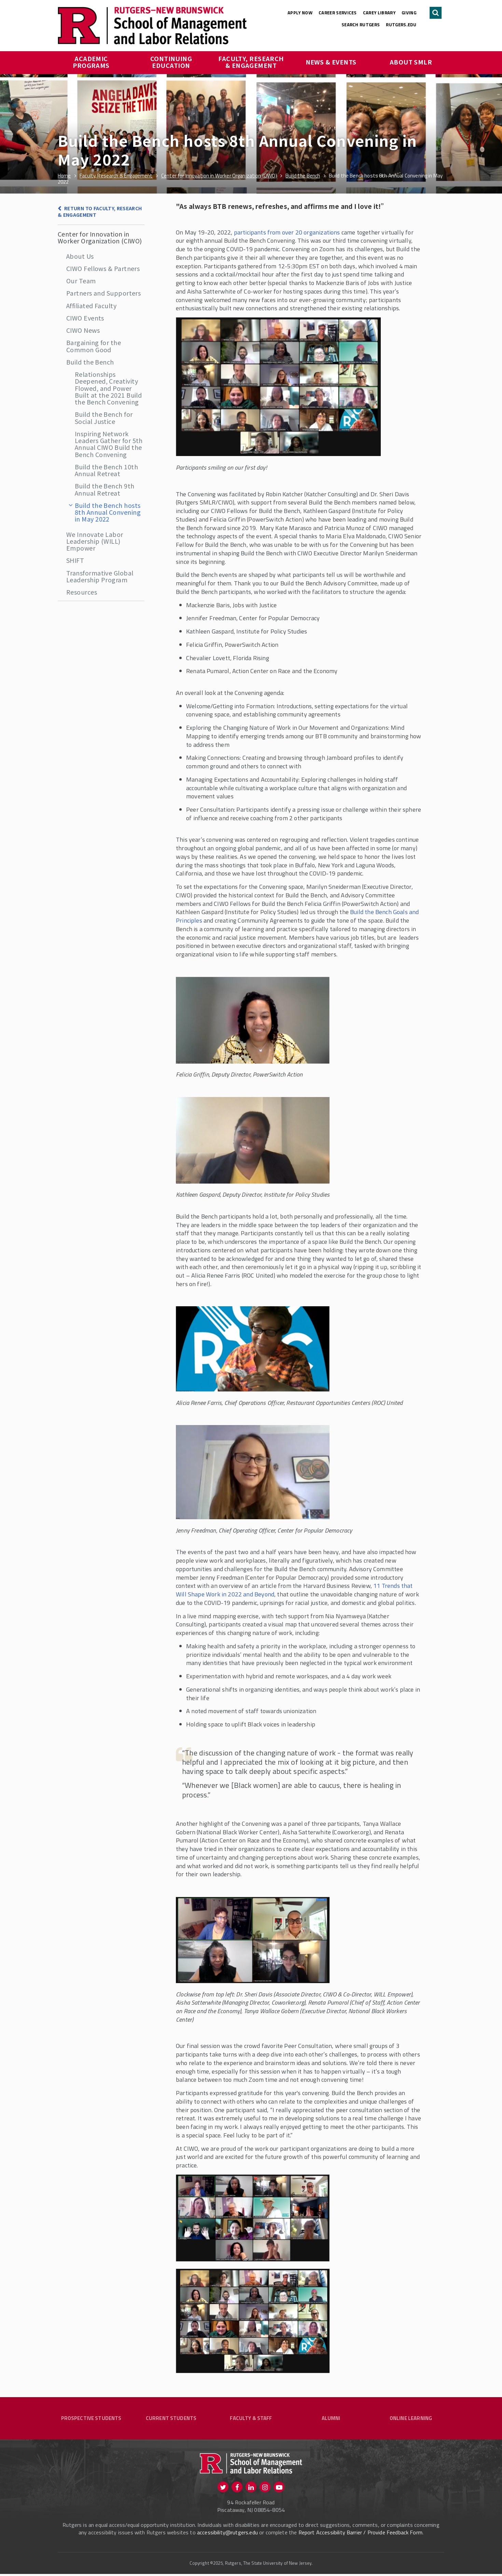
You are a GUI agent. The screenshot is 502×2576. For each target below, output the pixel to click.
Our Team (81, 280)
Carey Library (379, 12)
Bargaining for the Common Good (93, 346)
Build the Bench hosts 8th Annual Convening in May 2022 (108, 512)
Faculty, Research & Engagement (251, 62)
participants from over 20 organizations (287, 232)
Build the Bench (90, 361)
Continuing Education (172, 62)
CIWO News (83, 330)
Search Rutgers (360, 24)
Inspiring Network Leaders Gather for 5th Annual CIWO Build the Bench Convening (109, 444)
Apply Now (300, 12)
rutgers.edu (401, 24)
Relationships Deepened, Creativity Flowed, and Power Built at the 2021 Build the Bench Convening (108, 388)
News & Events (331, 61)
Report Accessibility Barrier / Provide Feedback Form (360, 2534)
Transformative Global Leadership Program (99, 576)
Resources (81, 591)
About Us (80, 256)
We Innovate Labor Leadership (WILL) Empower (94, 541)
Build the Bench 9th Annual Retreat (105, 489)
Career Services (338, 12)
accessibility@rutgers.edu (227, 2534)
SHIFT (75, 560)
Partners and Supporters (103, 292)
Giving (409, 12)
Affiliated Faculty (91, 305)
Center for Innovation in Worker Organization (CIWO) (100, 237)
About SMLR (411, 61)
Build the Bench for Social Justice (104, 417)
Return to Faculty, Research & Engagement (100, 211)
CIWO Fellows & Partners (103, 268)
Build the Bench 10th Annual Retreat (106, 470)
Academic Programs (91, 62)
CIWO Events (85, 317)
